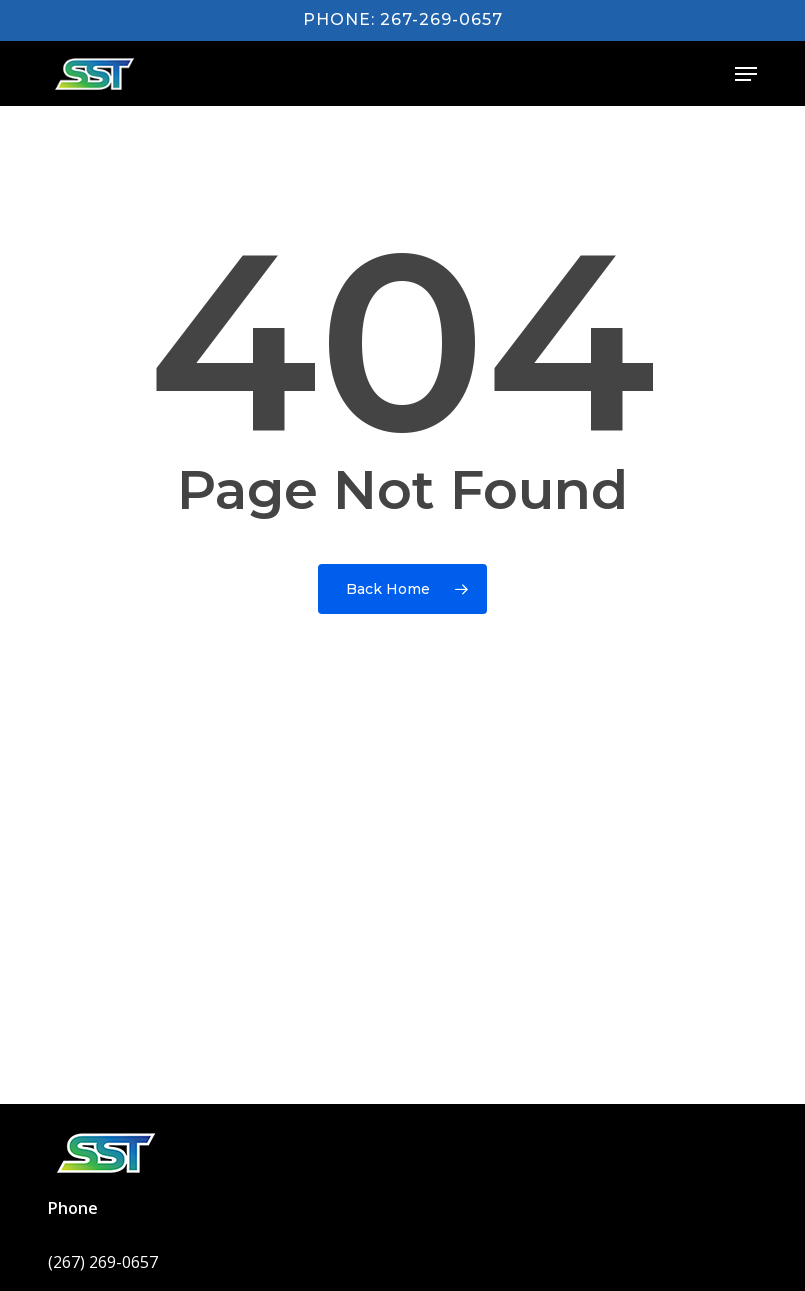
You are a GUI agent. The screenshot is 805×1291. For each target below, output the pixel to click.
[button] (746, 74)
